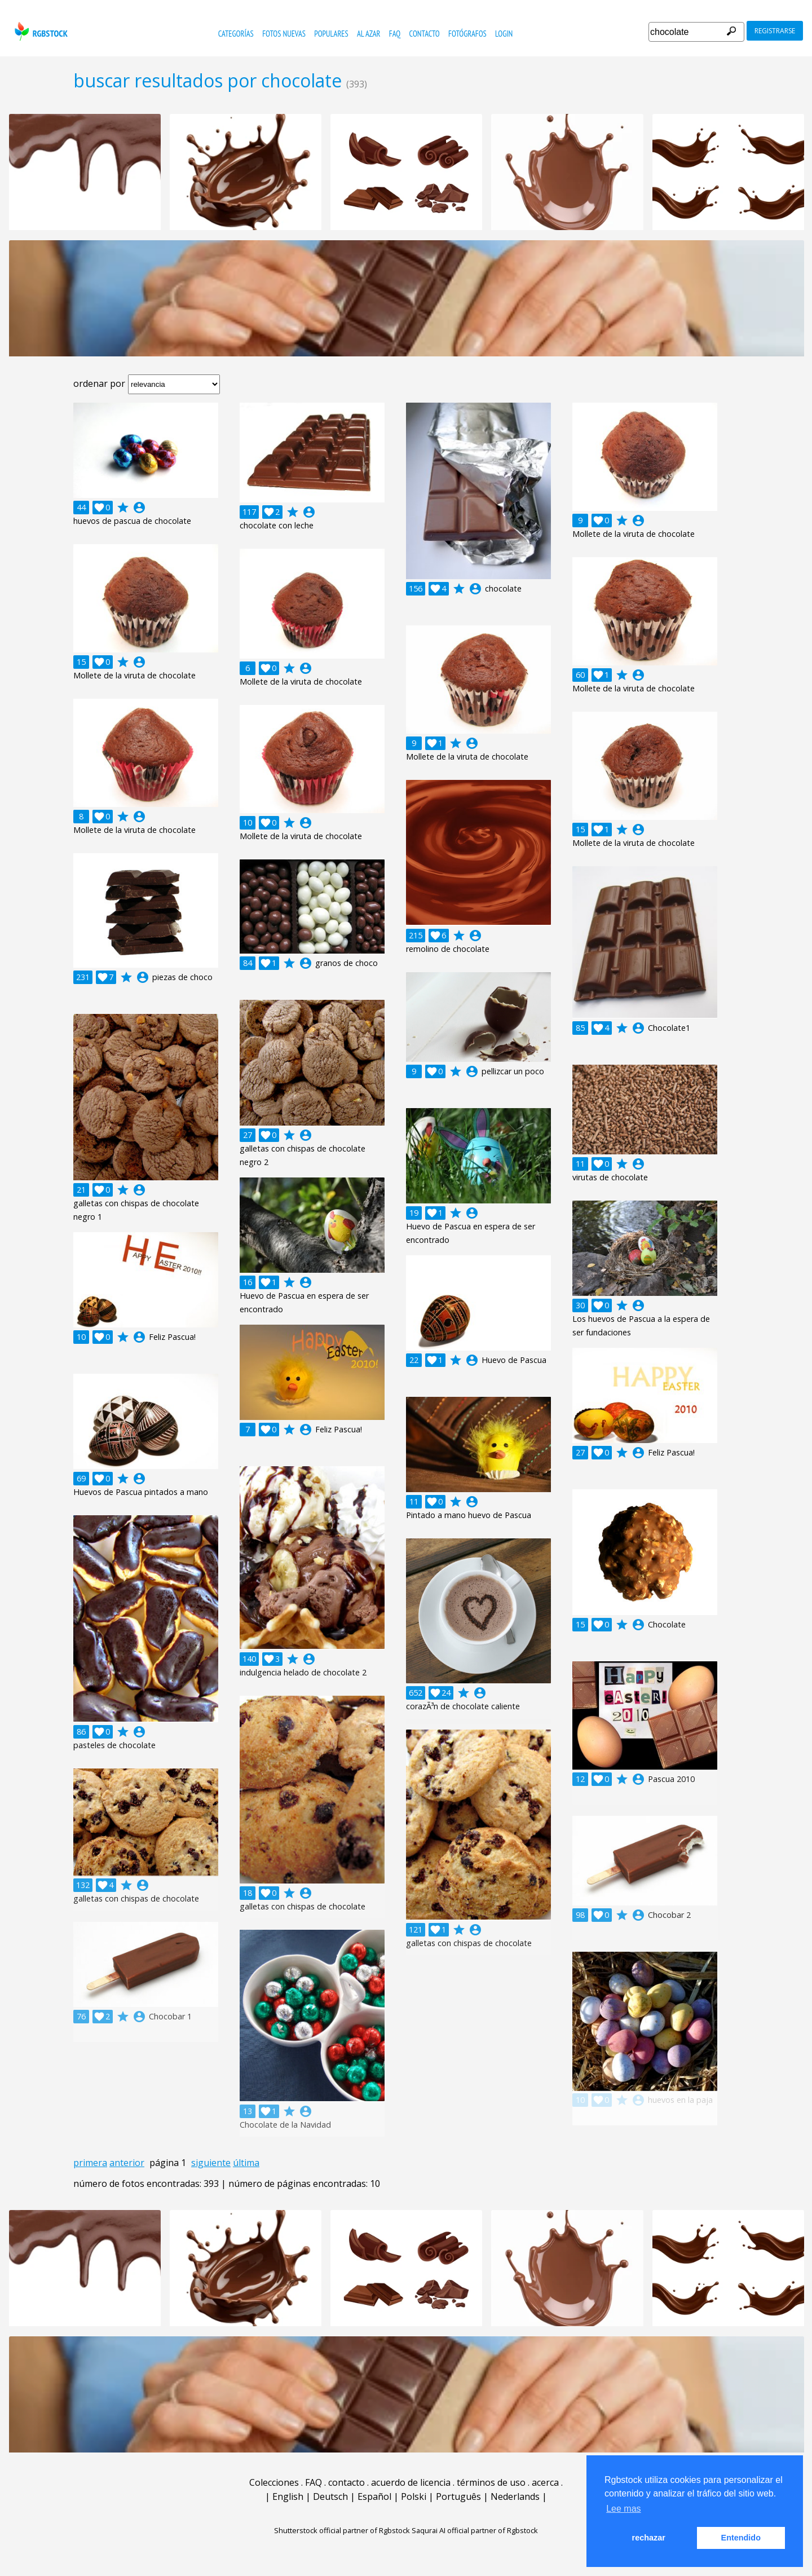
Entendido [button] (741, 2537)
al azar (368, 33)
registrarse (774, 31)
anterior (126, 2162)
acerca (545, 2482)
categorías (236, 33)
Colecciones (274, 2482)
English (287, 2496)
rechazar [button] (648, 2537)
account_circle (139, 507)
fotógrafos (467, 33)
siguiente (211, 2162)
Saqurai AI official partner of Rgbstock (475, 2530)
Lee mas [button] (623, 2508)
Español (374, 2496)
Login (504, 33)
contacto (424, 33)
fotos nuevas (284, 33)
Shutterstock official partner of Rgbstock (342, 2530)
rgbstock (40, 31)
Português (458, 2496)
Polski (413, 2496)
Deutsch (330, 2496)
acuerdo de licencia (411, 2482)
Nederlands (515, 2496)
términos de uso (491, 2482)
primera (90, 2162)
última (246, 2162)
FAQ (394, 33)
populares (331, 33)
